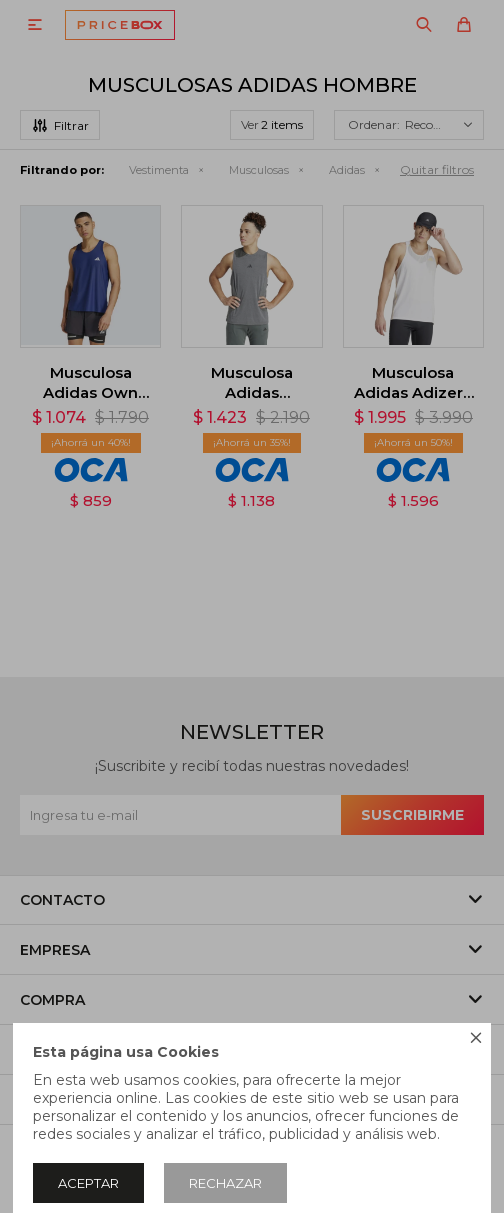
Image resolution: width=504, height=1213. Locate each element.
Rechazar (225, 1183)
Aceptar (88, 1183)
